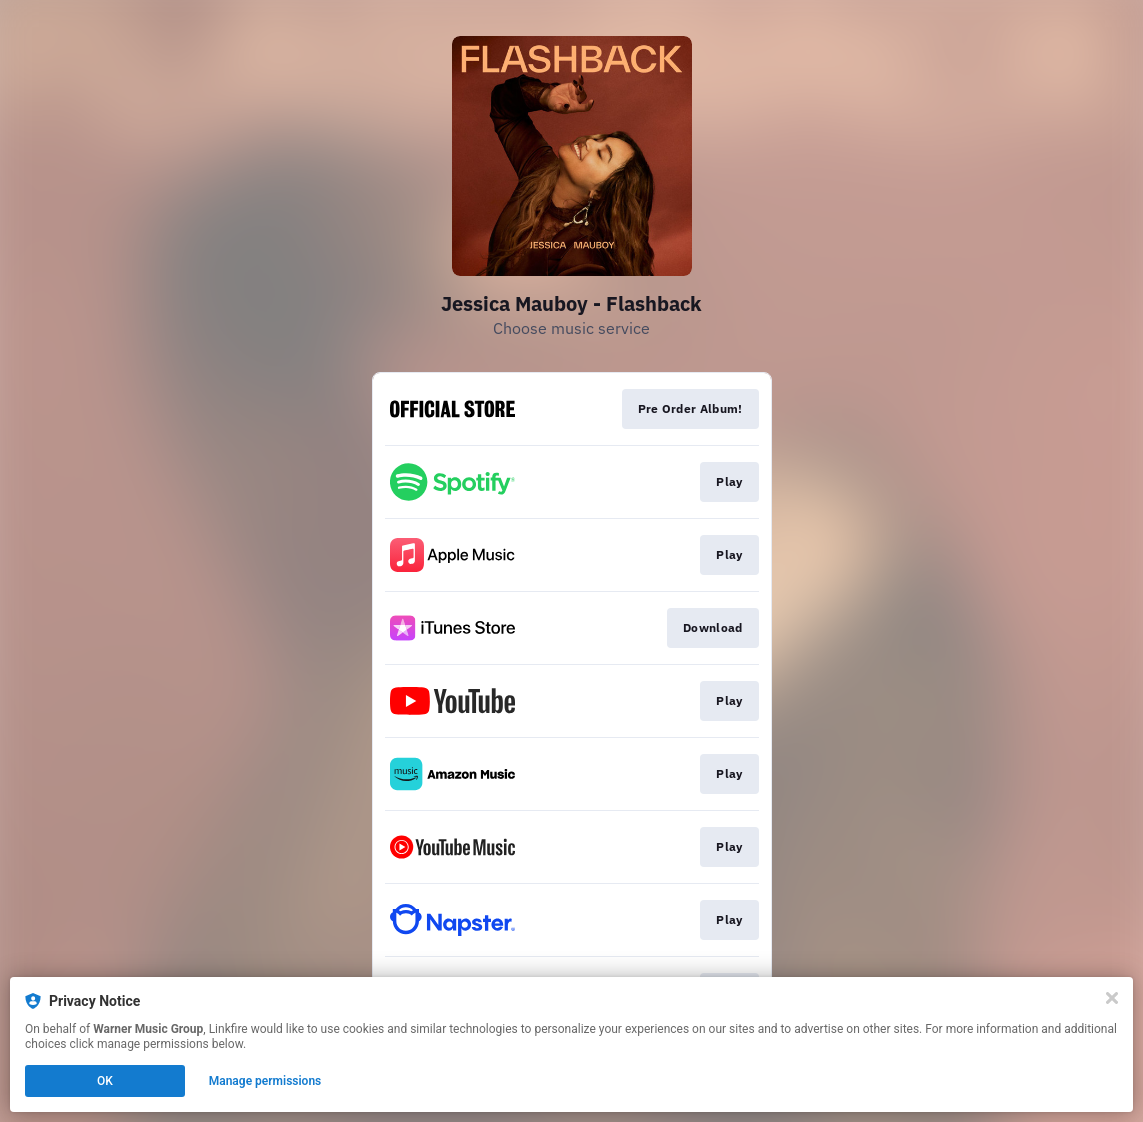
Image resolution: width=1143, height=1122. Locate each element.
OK (105, 1081)
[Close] (1112, 998)
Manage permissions (265, 1081)
